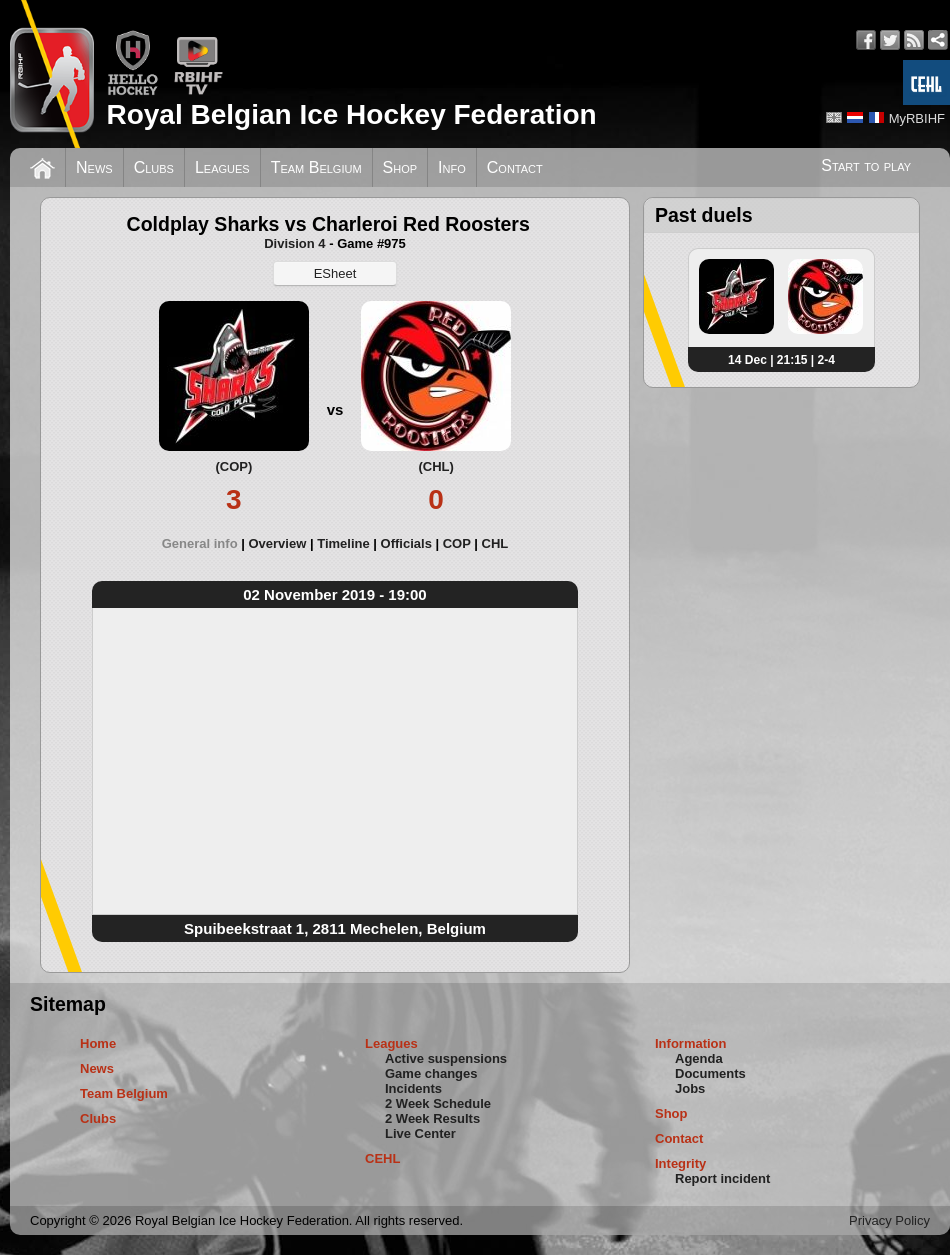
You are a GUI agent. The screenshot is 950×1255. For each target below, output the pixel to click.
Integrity (680, 1163)
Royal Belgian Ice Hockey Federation (351, 114)
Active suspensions (446, 1058)
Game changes (431, 1073)
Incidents (413, 1088)
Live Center (420, 1133)
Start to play (866, 165)
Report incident (722, 1178)
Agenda (699, 1058)
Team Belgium (316, 167)
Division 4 (294, 243)
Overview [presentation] (277, 543)
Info (452, 167)
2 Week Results (432, 1118)
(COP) (233, 466)
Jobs (690, 1088)
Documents (710, 1073)
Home (98, 1043)
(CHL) (435, 466)
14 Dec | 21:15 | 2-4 (781, 360)
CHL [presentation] (495, 543)
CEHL (382, 1158)
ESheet (335, 273)
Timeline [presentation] (343, 543)
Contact (515, 167)
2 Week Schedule (438, 1103)
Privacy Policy (889, 1220)
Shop (400, 167)
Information (691, 1043)
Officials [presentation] (406, 543)
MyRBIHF (917, 118)
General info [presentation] (200, 543)
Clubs (154, 167)
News (94, 167)
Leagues (222, 167)
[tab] (205, 543)
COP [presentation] (457, 543)
